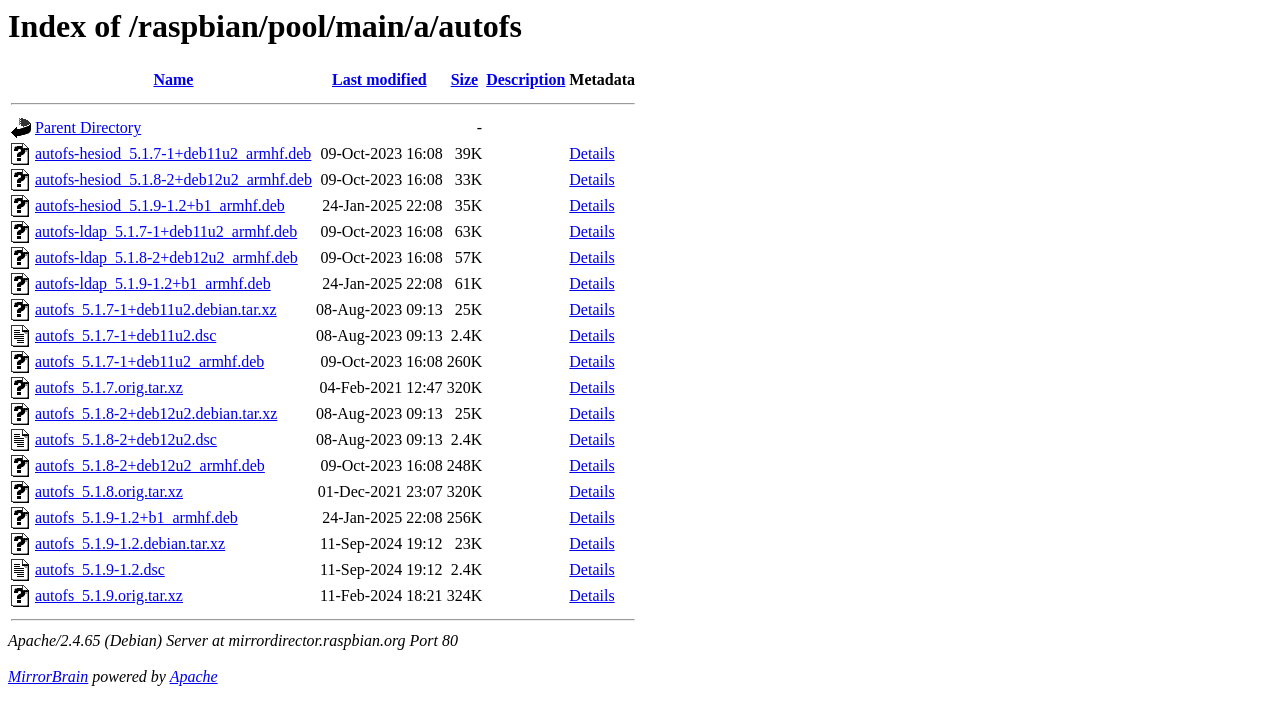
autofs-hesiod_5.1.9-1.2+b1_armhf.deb (160, 205)
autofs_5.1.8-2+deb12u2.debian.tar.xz (156, 413)
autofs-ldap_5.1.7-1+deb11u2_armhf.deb (166, 231)
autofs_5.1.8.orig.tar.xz (109, 491)
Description (525, 79)
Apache (194, 676)
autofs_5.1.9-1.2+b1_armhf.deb (136, 517)
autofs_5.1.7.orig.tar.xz (109, 387)
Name (173, 79)
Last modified (379, 79)
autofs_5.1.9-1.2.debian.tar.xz (130, 543)
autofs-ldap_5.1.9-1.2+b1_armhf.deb (153, 283)
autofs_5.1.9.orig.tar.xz (109, 595)
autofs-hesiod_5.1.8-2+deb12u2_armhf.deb (173, 179)
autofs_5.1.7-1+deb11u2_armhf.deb (149, 361)
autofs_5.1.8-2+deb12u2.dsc (126, 439)
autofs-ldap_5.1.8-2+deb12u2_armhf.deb (166, 257)
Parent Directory (88, 127)
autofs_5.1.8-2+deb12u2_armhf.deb (150, 465)
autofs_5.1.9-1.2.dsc (100, 569)
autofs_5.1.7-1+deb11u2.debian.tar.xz (156, 309)
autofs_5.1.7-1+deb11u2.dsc (125, 335)
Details (591, 153)
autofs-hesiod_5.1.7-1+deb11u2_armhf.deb (173, 153)
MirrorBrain (48, 676)
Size (465, 79)
